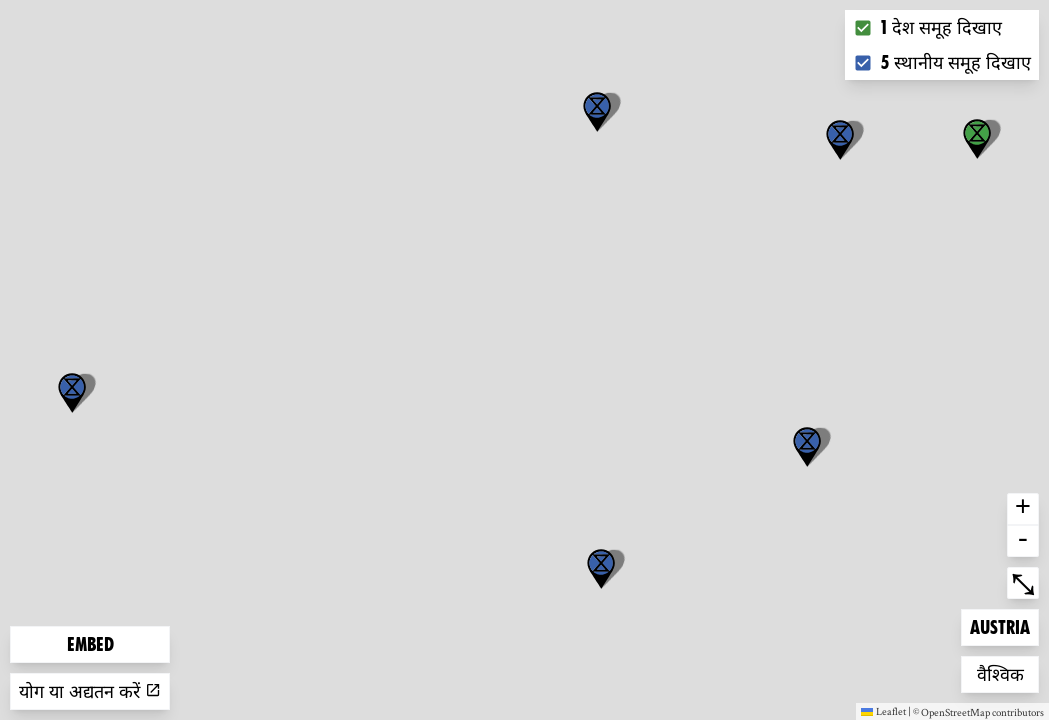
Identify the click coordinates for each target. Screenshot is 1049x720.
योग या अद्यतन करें (90, 691)
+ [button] (1023, 509)
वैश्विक (1008, 672)
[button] (72, 393)
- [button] (1023, 541)
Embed (90, 644)
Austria (1002, 625)
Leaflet (883, 711)
